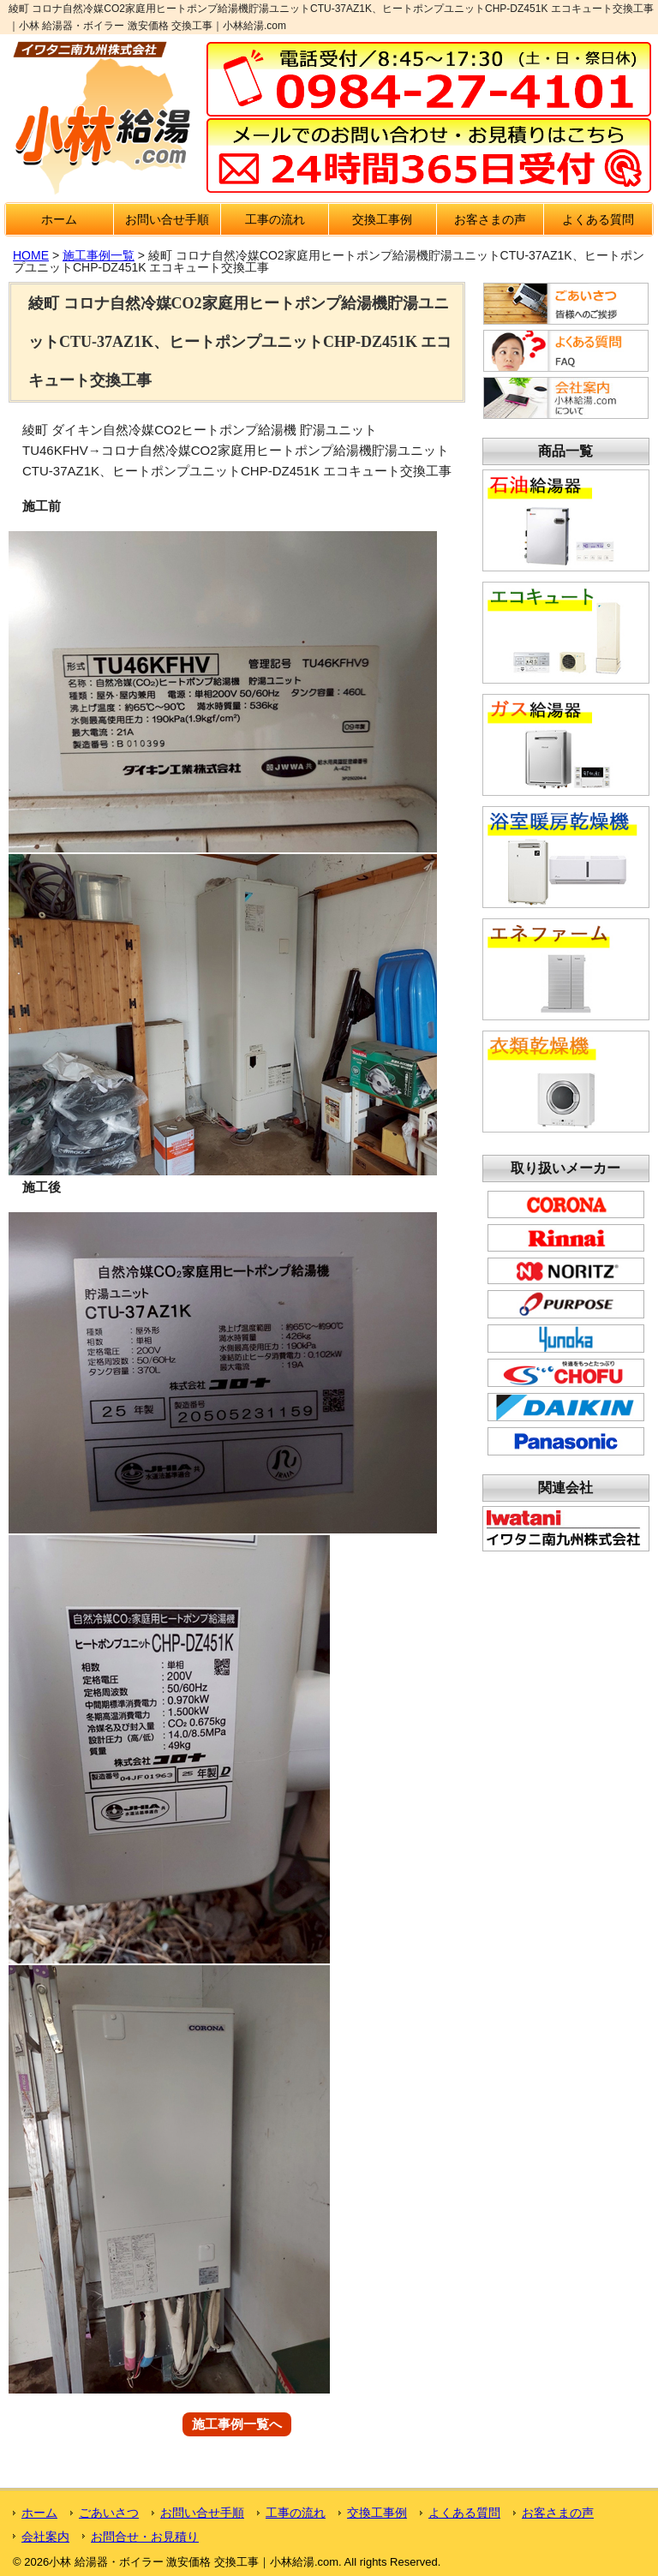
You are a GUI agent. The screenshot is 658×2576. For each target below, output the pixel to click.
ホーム (59, 219)
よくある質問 (598, 219)
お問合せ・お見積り (145, 2536)
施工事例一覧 (99, 255)
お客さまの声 (490, 219)
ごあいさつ (109, 2512)
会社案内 (45, 2536)
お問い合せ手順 (167, 219)
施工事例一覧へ (237, 2425)
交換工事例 (382, 219)
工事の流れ (275, 219)
